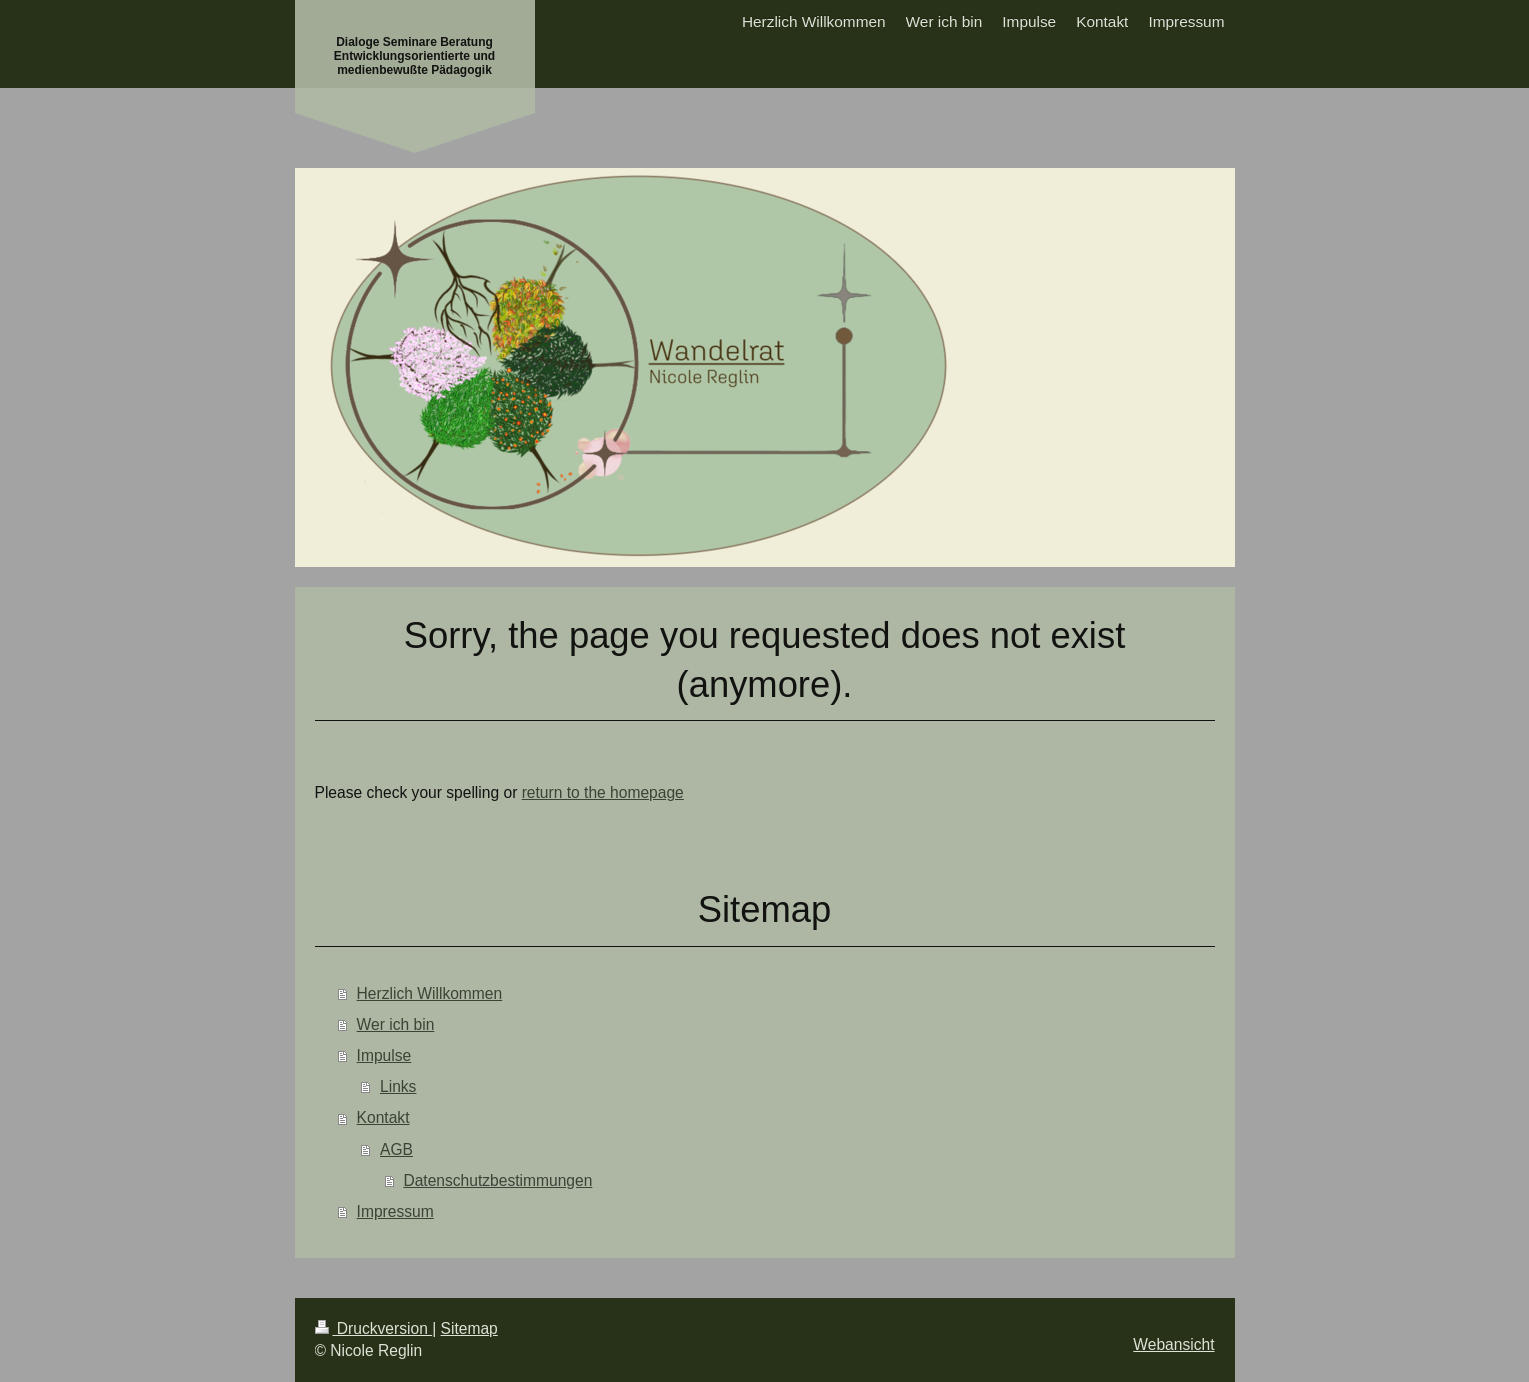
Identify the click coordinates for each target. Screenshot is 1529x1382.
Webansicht (1173, 1344)
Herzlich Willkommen (430, 993)
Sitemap (469, 1328)
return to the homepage (603, 792)
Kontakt (383, 1117)
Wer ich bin (396, 1024)
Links (398, 1086)
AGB (396, 1149)
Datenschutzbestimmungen (497, 1180)
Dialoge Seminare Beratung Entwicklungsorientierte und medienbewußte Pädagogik (414, 56)
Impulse (384, 1055)
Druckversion (374, 1328)
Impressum (395, 1211)
